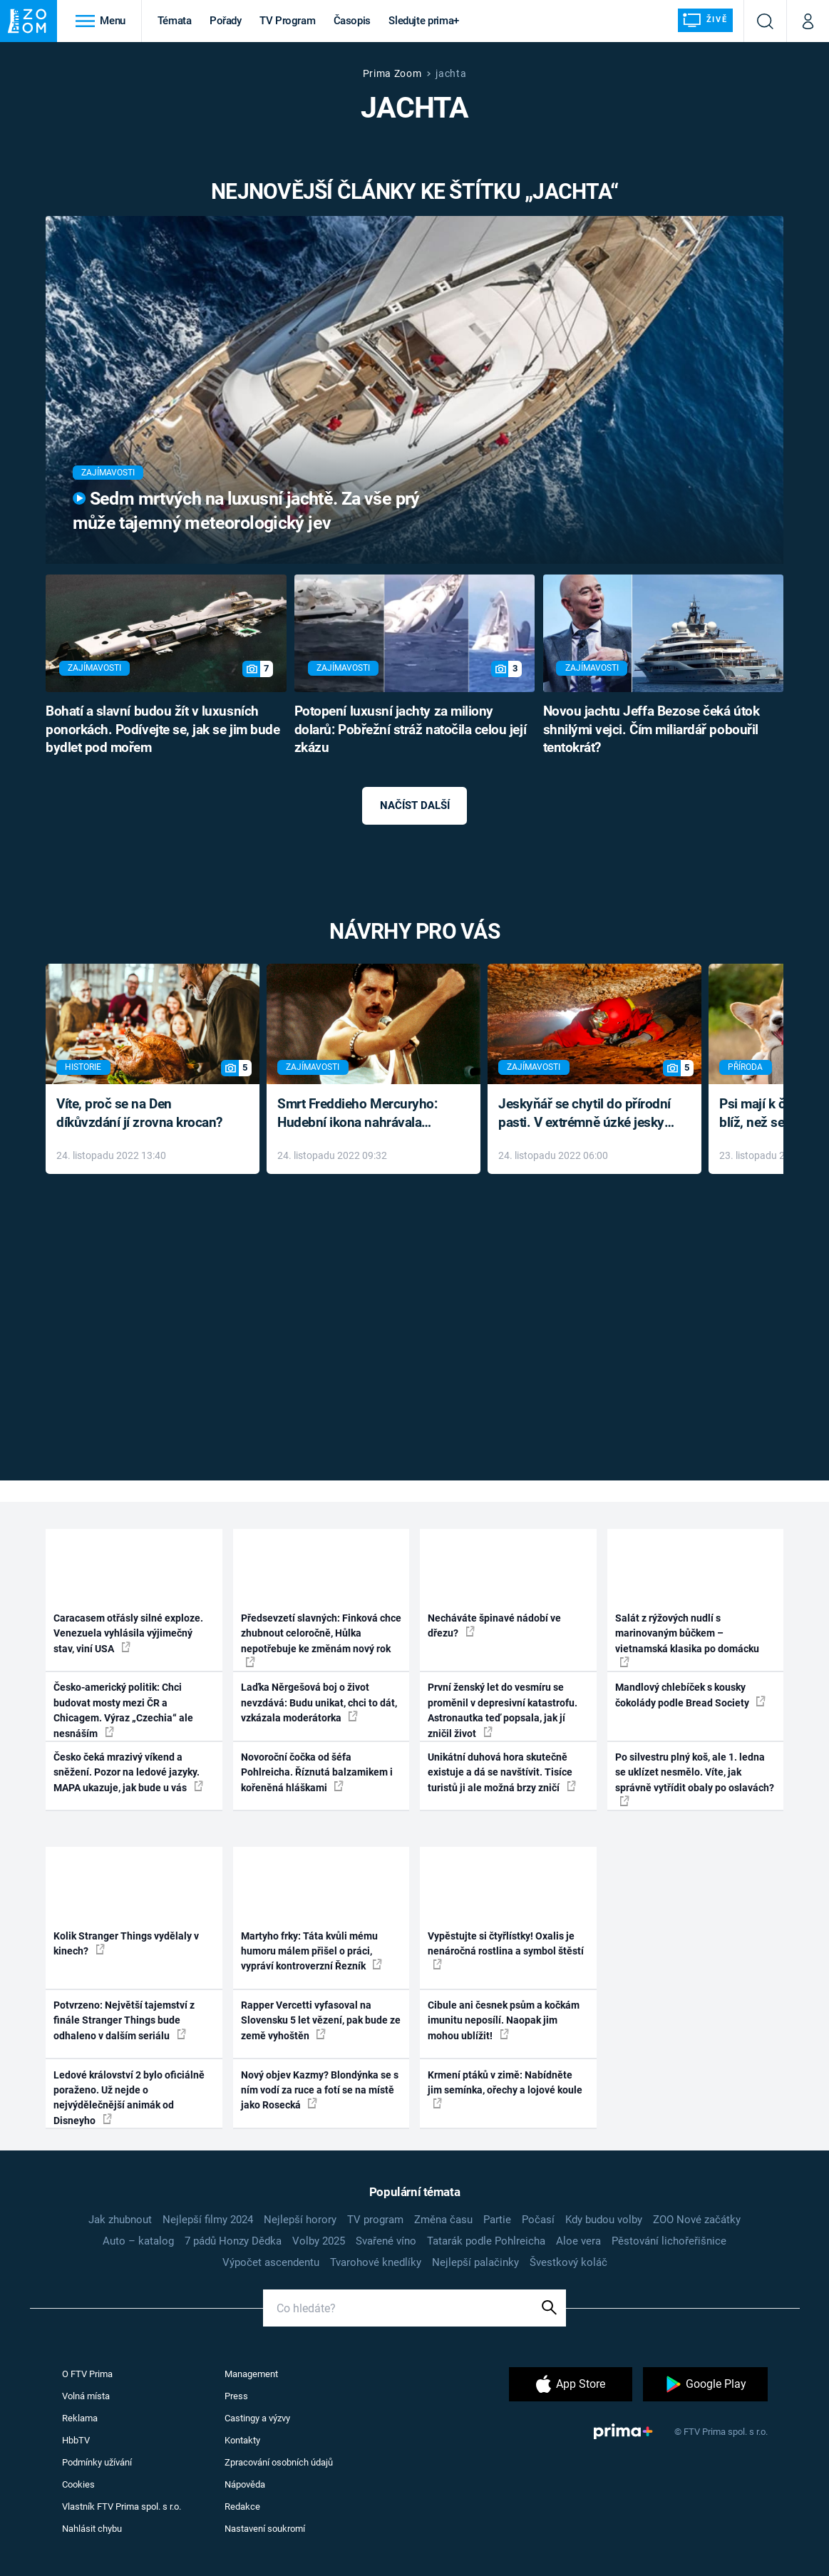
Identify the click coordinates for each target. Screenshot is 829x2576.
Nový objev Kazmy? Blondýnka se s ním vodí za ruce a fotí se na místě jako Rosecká (319, 2090)
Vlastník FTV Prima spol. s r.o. (121, 2506)
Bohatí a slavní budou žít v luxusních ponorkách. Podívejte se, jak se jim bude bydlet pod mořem (162, 730)
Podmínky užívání (97, 2462)
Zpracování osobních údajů (279, 2462)
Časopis (352, 20)
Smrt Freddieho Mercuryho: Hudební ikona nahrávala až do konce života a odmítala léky (363, 1114)
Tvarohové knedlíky (375, 2262)
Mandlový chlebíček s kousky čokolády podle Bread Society (690, 1694)
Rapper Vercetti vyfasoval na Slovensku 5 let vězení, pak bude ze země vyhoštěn (321, 2020)
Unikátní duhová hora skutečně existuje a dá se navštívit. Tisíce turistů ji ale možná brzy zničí (502, 1772)
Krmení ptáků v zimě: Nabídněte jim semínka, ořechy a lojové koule (505, 2089)
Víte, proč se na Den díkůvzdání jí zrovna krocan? (139, 1113)
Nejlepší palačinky (475, 2262)
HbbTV (76, 2440)
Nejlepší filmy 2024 (208, 2219)
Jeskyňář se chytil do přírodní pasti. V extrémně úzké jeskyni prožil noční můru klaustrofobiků (586, 1114)
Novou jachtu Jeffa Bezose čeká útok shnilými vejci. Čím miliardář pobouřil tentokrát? (651, 730)
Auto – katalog (138, 2241)
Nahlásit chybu (92, 2528)
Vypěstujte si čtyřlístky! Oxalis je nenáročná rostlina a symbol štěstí (506, 1950)
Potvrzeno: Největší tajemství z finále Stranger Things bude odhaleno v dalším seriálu (124, 2020)
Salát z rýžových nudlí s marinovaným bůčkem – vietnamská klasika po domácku (687, 1639)
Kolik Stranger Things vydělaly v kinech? (126, 1943)
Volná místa (86, 2396)
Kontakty (242, 2440)
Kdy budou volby (603, 2219)
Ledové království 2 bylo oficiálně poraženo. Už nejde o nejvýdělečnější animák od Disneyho (129, 2097)
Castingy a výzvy (257, 2418)
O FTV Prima (87, 2374)
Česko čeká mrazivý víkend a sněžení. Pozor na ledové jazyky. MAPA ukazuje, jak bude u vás (128, 1772)
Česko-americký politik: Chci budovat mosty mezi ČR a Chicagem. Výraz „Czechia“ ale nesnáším (123, 1709)
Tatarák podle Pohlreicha (486, 2241)
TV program (375, 2219)
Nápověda (245, 2484)
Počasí (538, 2219)
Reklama (80, 2418)
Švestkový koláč (568, 2262)
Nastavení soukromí (265, 2528)
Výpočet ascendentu (270, 2262)
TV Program (287, 20)
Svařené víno (386, 2241)
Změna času (443, 2219)
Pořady (226, 20)
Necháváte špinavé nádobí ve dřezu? (494, 1625)
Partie (497, 2219)
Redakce (242, 2506)
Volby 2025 (318, 2241)
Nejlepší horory (300, 2219)
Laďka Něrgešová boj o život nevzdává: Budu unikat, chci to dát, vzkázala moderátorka (319, 1702)
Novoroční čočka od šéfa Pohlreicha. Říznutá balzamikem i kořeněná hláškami (317, 1772)
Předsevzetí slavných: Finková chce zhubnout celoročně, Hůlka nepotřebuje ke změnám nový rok (321, 1639)
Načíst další (415, 805)
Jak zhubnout (120, 2219)
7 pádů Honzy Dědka (233, 2241)
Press (236, 2396)
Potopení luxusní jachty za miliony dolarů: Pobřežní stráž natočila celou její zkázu (410, 730)
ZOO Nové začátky (697, 2219)
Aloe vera (578, 2241)
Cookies (78, 2484)
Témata (175, 20)
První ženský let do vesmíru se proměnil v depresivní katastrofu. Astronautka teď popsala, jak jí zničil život (502, 1709)
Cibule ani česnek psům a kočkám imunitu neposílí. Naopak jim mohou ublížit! (504, 2020)
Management (251, 2374)
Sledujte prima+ (423, 20)
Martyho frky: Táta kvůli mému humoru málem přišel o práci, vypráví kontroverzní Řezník (311, 1951)
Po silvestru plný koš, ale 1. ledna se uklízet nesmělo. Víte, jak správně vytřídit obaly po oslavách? (694, 1778)
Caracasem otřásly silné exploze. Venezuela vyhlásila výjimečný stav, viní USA (128, 1633)
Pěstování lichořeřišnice (669, 2241)
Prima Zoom (392, 73)
